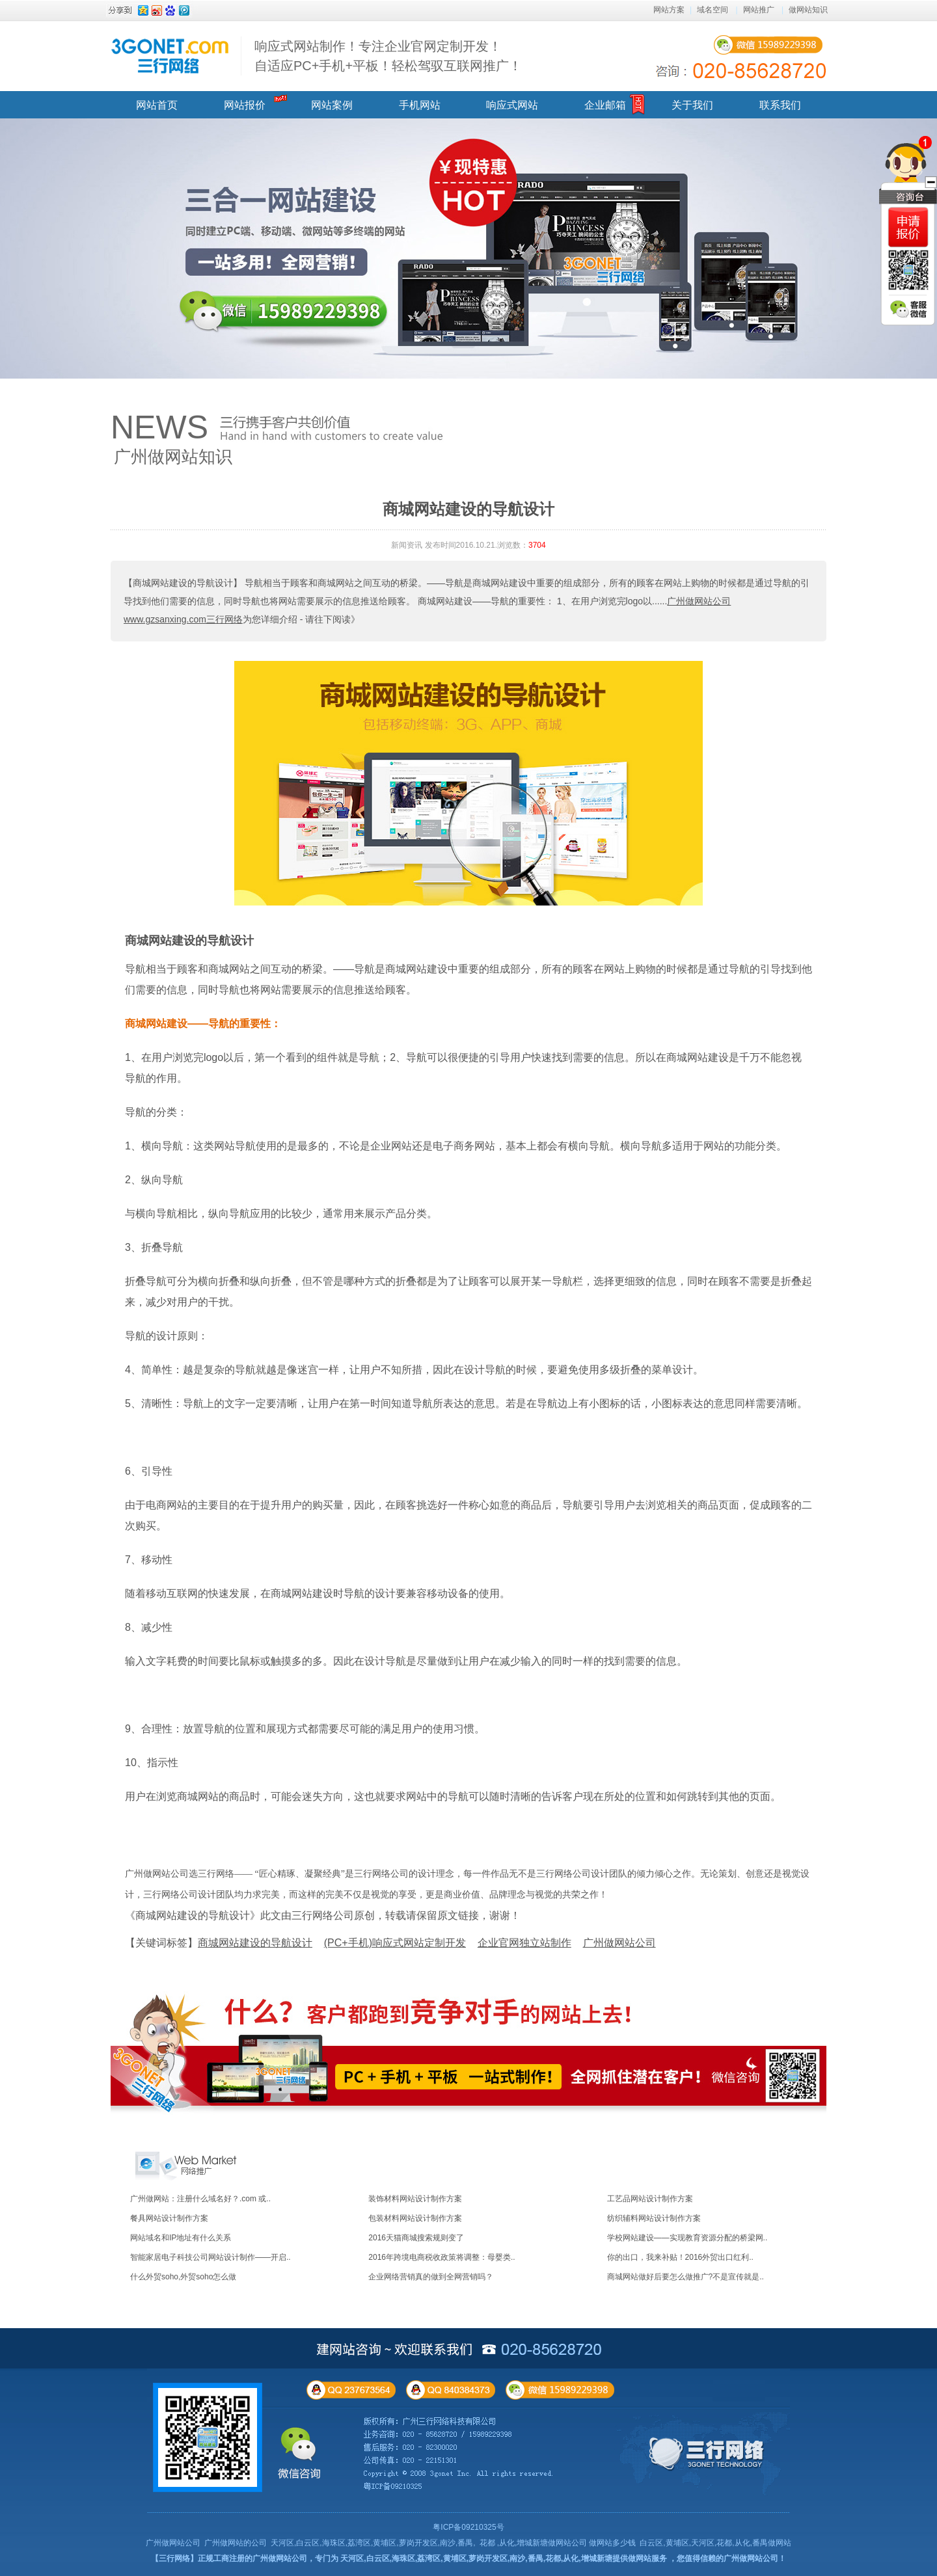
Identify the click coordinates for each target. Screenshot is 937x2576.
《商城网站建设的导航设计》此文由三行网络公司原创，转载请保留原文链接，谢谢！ (323, 1915)
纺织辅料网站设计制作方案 (654, 2218)
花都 (487, 2542)
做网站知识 (808, 9)
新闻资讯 (406, 545)
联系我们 (780, 105)
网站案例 (332, 105)
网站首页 (157, 105)
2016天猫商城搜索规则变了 (416, 2237)
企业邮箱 (605, 105)
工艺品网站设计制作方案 (650, 2198)
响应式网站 (512, 105)
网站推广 (758, 9)
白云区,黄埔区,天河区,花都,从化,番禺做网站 (715, 2542)
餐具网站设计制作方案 (169, 2218)
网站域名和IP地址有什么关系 (180, 2237)
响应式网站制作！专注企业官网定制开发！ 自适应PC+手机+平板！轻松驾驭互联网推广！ (388, 56)
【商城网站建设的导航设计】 (183, 583)
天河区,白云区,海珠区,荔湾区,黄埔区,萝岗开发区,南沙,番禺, (373, 2542)
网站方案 (669, 9)
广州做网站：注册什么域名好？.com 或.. (200, 2198)
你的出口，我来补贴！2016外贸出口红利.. (680, 2257)
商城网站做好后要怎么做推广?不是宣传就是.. (685, 2276)
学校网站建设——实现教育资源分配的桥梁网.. (687, 2237)
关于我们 (692, 105)
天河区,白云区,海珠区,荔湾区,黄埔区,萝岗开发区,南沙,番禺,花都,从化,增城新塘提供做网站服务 (503, 2558)
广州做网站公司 (173, 2542)
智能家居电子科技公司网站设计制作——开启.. (210, 2257)
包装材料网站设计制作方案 (415, 2218)
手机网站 (420, 105)
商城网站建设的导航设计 (189, 940)
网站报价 (244, 105)
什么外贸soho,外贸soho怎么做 (183, 2276)
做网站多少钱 (612, 2542)
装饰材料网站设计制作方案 (415, 2198)
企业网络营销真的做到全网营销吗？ (430, 2276)
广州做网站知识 (173, 456)
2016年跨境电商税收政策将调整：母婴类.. (441, 2257)
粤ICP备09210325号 (468, 2527)
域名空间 (712, 9)
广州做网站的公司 (235, 2542)
